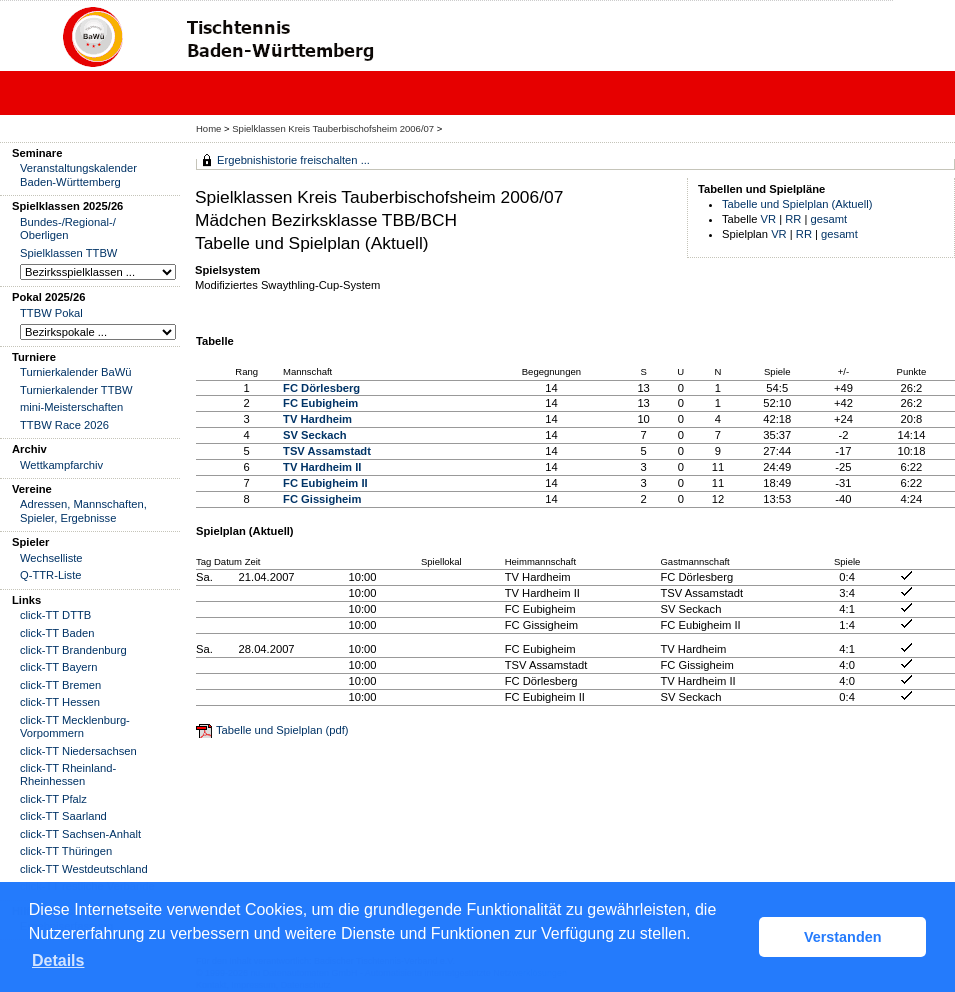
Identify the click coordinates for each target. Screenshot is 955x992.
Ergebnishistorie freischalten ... (293, 160)
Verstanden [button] (843, 937)
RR (793, 219)
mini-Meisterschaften (71, 407)
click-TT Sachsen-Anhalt (80, 834)
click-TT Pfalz (53, 799)
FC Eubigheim (320, 403)
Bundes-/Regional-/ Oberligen (68, 228)
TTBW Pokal (51, 313)
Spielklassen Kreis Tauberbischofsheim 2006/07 (334, 128)
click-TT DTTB (55, 615)
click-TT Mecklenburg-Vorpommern (75, 726)
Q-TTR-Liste (51, 575)
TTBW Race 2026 (64, 425)
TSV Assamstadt (327, 451)
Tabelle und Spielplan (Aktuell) (797, 204)
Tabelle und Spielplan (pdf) (282, 730)
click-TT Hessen (60, 702)
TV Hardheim (317, 419)
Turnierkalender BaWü (76, 372)
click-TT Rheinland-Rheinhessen (68, 774)
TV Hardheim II (322, 467)
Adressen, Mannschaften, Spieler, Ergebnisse (83, 510)
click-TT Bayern (59, 667)
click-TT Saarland (63, 816)
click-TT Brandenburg (73, 650)
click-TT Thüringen (66, 851)
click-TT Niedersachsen (78, 751)
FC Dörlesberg (321, 388)
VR (769, 219)
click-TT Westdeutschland (84, 869)
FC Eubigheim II (325, 483)
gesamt (829, 219)
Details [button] (58, 960)
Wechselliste (51, 558)
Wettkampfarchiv (61, 465)
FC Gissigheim (322, 499)
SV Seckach (314, 435)
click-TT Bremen (60, 685)
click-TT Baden (57, 633)
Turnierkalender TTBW (76, 390)
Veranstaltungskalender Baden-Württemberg (78, 174)
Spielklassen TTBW (68, 253)
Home (208, 128)
